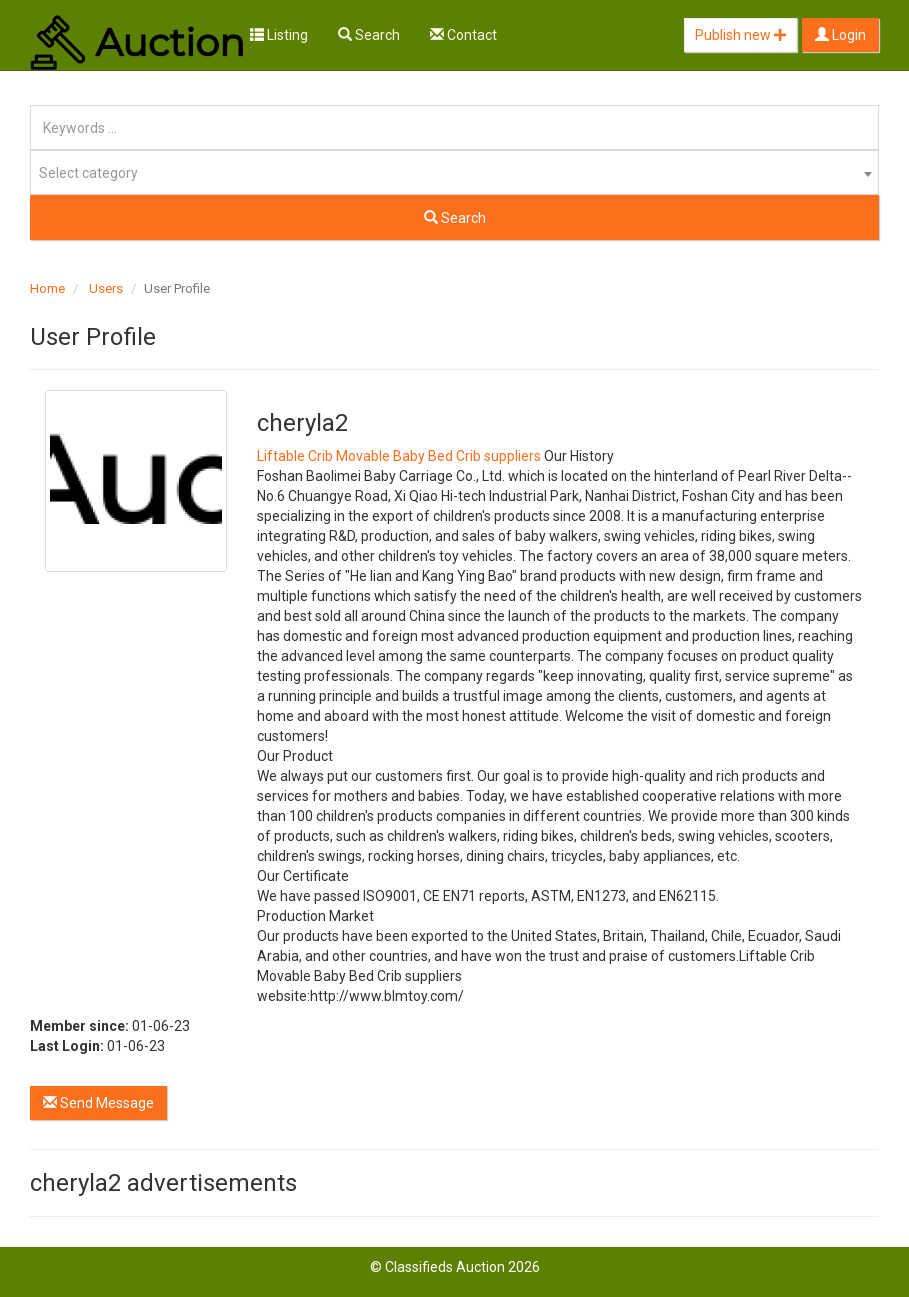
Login (840, 35)
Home (47, 288)
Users (106, 288)
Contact (463, 35)
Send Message (98, 1103)
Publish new (740, 35)
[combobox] (454, 172)
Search (369, 35)
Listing (279, 35)
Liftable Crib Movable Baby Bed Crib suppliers (399, 456)
